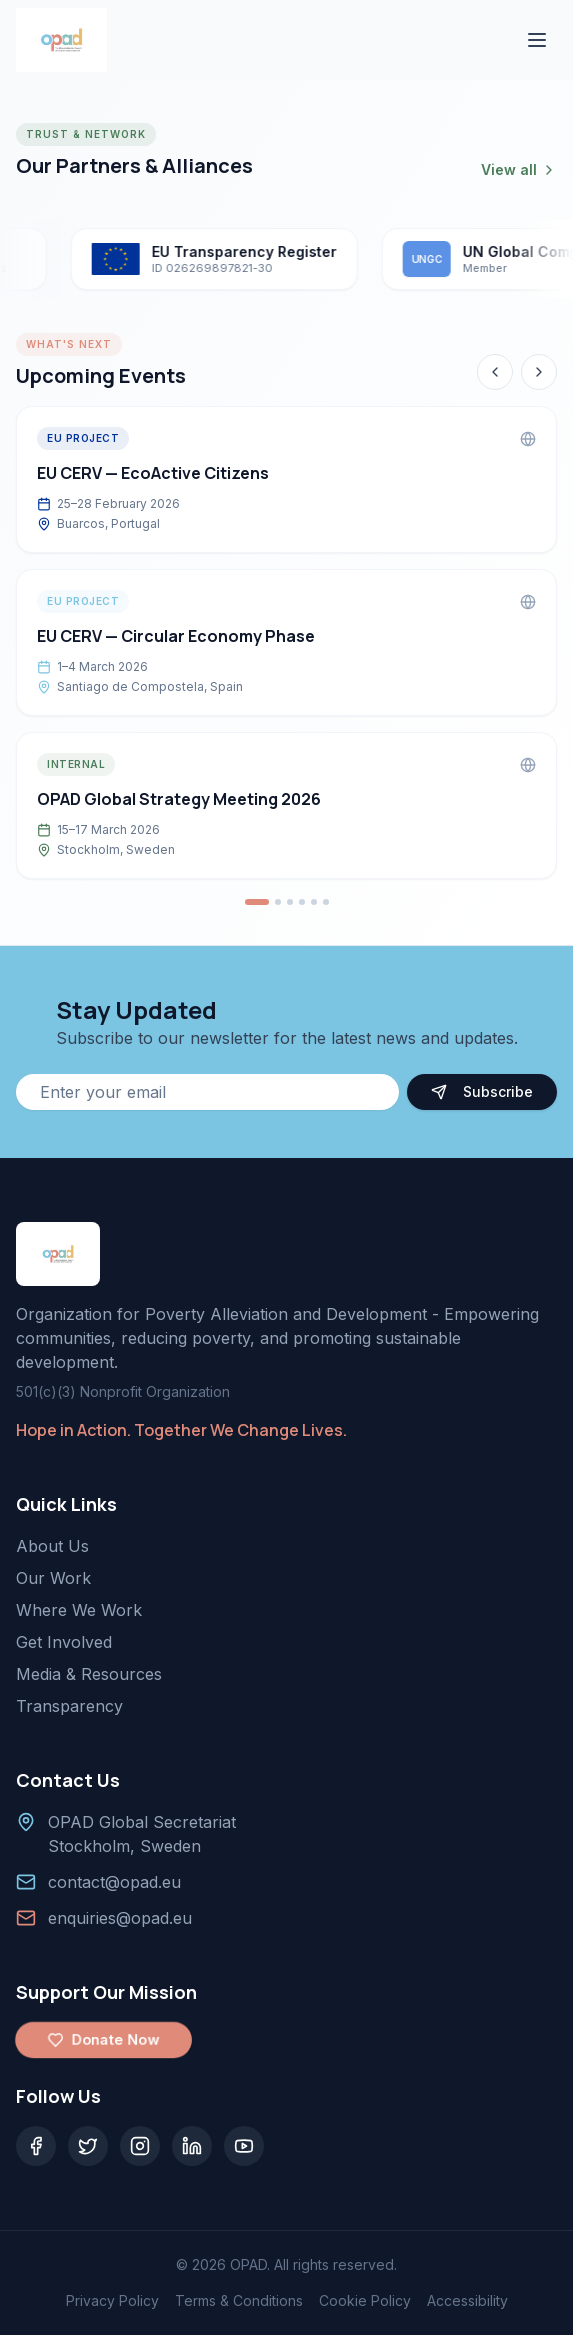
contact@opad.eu (114, 1882)
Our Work (53, 1578)
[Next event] (539, 372)
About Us (52, 1546)
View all (519, 169)
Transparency (69, 1706)
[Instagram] (140, 2146)
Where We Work (79, 1610)
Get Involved (64, 1642)
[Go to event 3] (290, 902)
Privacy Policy (112, 2300)
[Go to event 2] (278, 902)
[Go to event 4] (302, 902)
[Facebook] (36, 2146)
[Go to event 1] (257, 902)
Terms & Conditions (239, 2300)
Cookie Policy (365, 2300)
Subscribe (482, 1091)
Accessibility (467, 2300)
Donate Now (103, 2039)
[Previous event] (495, 372)
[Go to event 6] (326, 902)
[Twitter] (88, 2146)
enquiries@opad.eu (120, 1918)
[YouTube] (244, 2146)
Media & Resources (89, 1674)
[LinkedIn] (192, 2146)
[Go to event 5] (314, 902)
